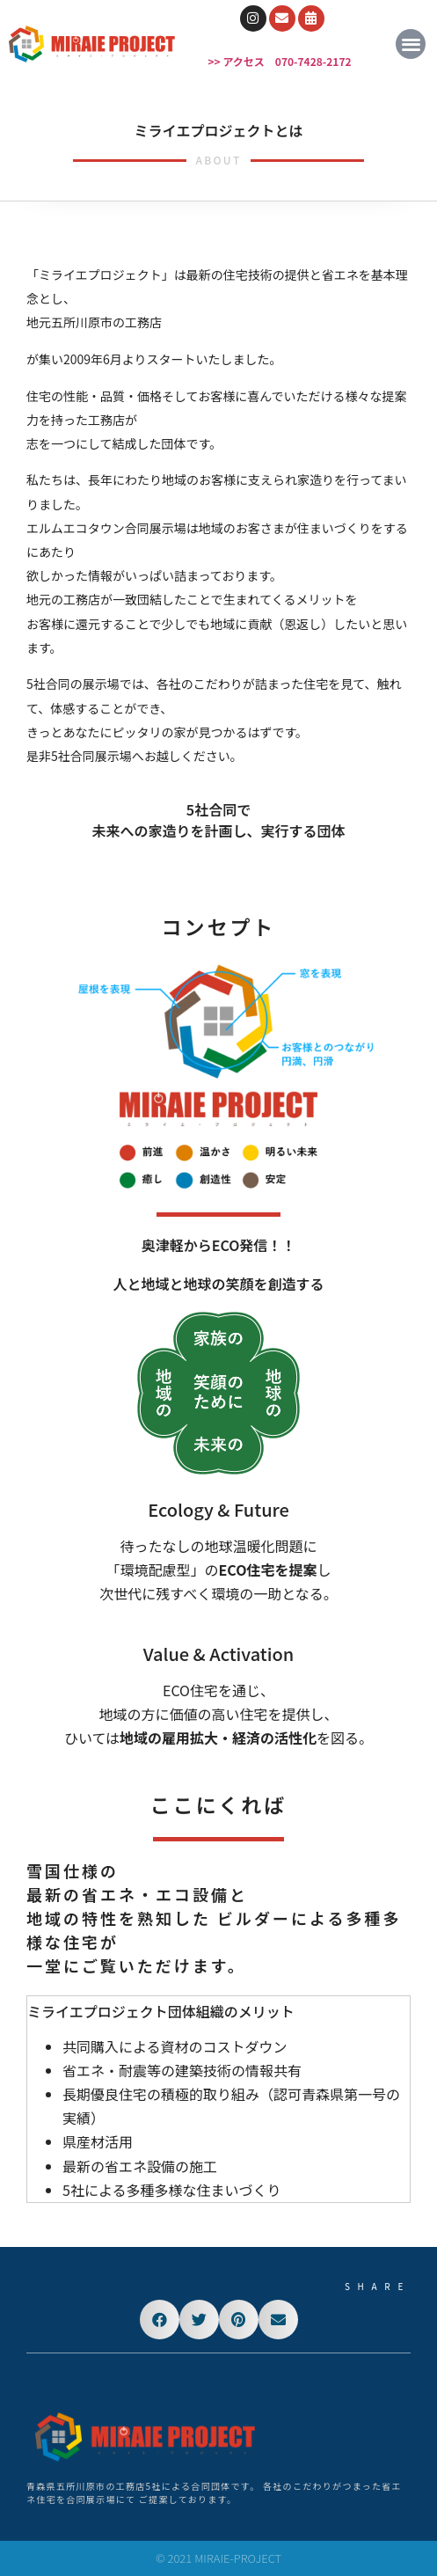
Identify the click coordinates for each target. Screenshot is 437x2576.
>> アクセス (236, 61)
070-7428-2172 (313, 61)
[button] (411, 44)
